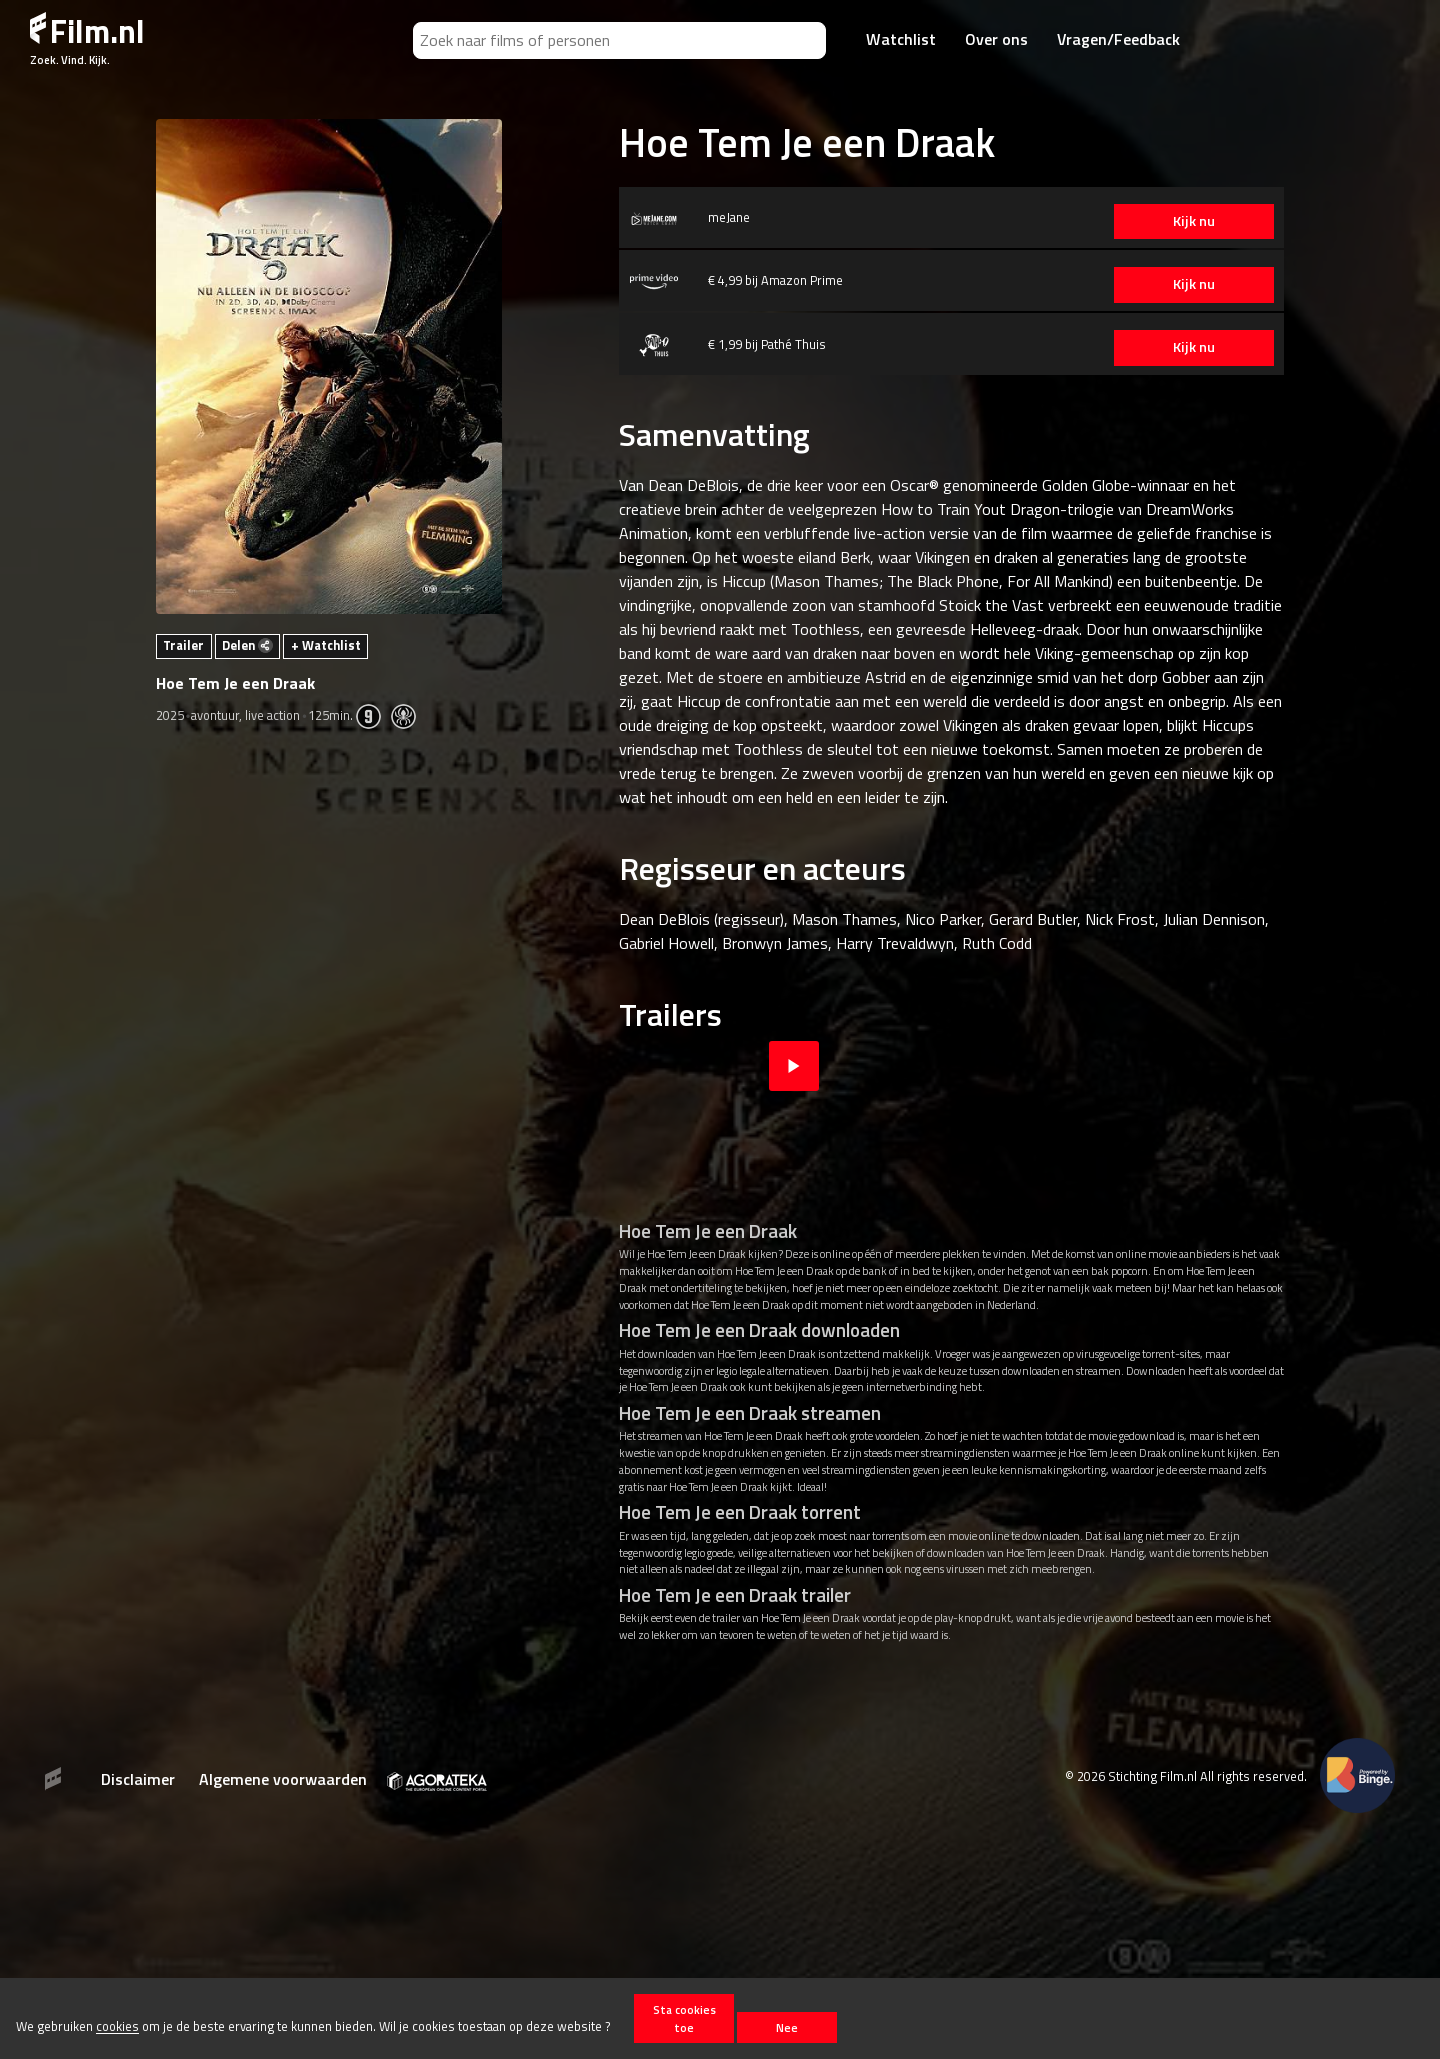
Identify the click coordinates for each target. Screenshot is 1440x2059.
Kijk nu (1189, 221)
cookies (117, 2027)
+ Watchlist (326, 645)
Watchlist (901, 39)
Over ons (996, 39)
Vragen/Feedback (1118, 39)
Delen (247, 645)
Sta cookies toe (684, 2018)
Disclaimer (138, 1779)
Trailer (183, 645)
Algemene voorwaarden (283, 1779)
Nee (787, 2027)
